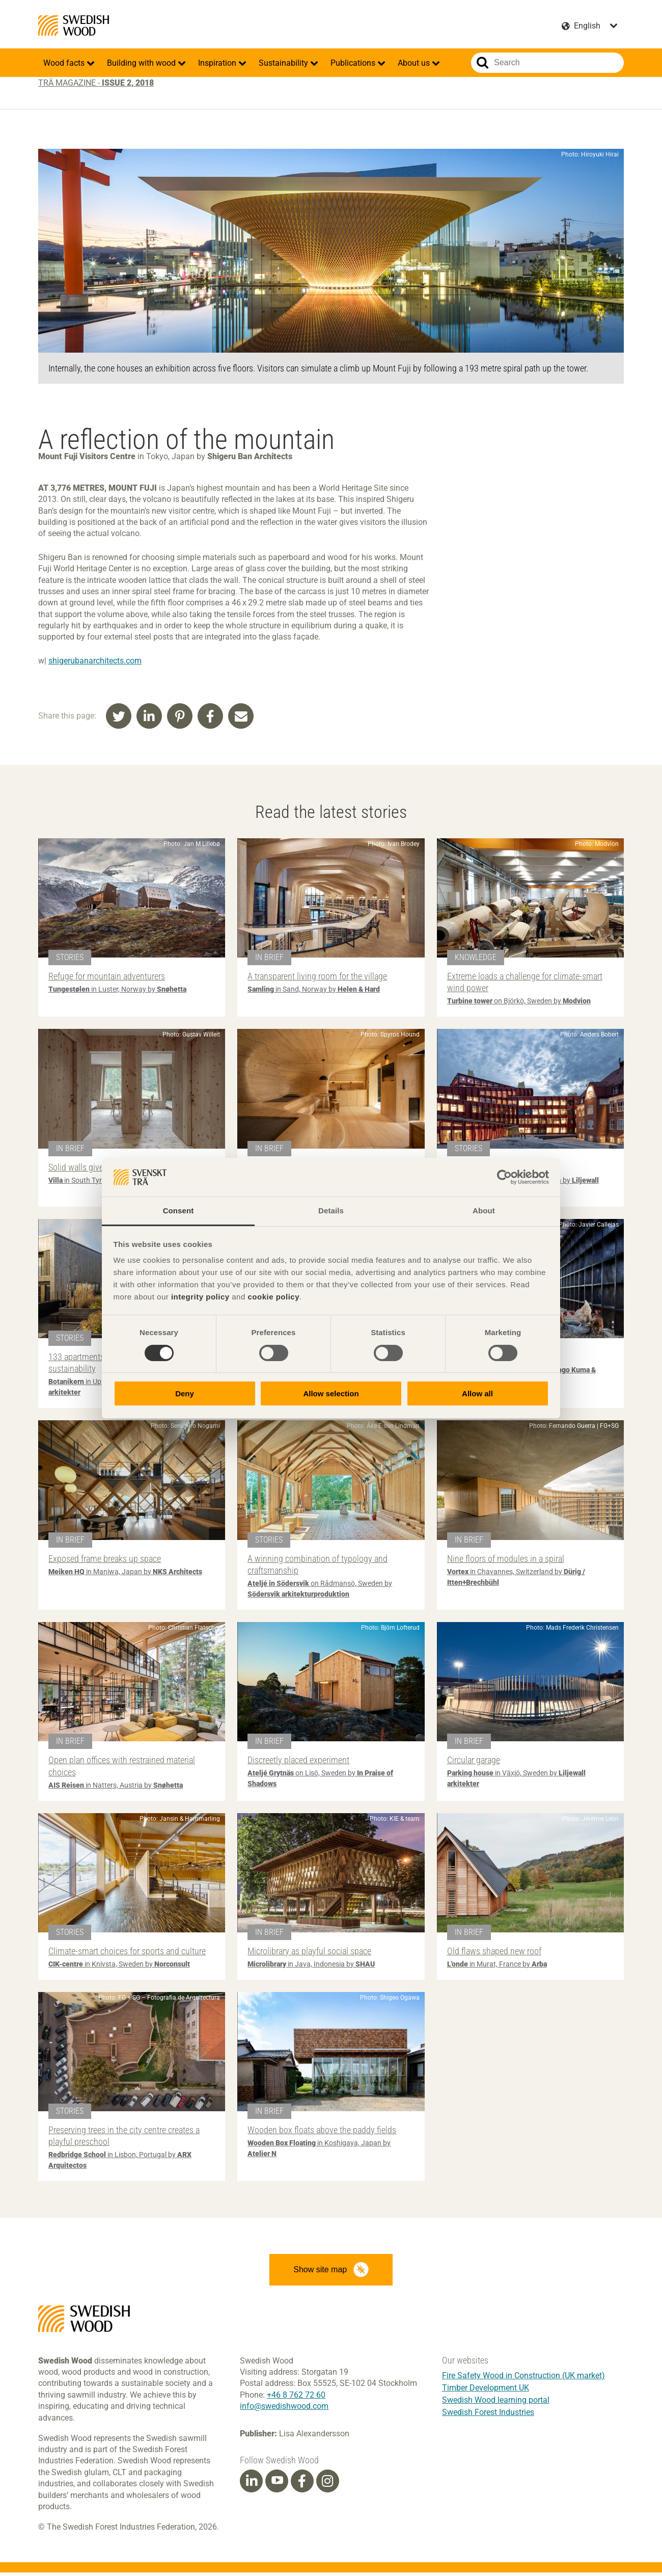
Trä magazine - (96, 83)
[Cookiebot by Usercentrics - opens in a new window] (504, 1177)
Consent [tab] (178, 1210)
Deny (184, 1393)
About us (415, 63)
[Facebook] (302, 2485)
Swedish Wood (73, 25)
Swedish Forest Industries (488, 2416)
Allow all (477, 1393)
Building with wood (142, 63)
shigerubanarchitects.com (95, 661)
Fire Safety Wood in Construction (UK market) (523, 2379)
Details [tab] (331, 1210)
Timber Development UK (485, 2391)
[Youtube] (276, 2484)
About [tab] (484, 1210)
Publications (353, 63)
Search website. (482, 62)
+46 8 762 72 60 (296, 2398)
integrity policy (200, 1296)
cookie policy (273, 1296)
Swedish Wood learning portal (495, 2403)
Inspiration (218, 63)
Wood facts (65, 63)
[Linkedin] (251, 2485)
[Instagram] (327, 2485)
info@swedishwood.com (284, 2409)
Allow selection (330, 1393)
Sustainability (284, 63)
